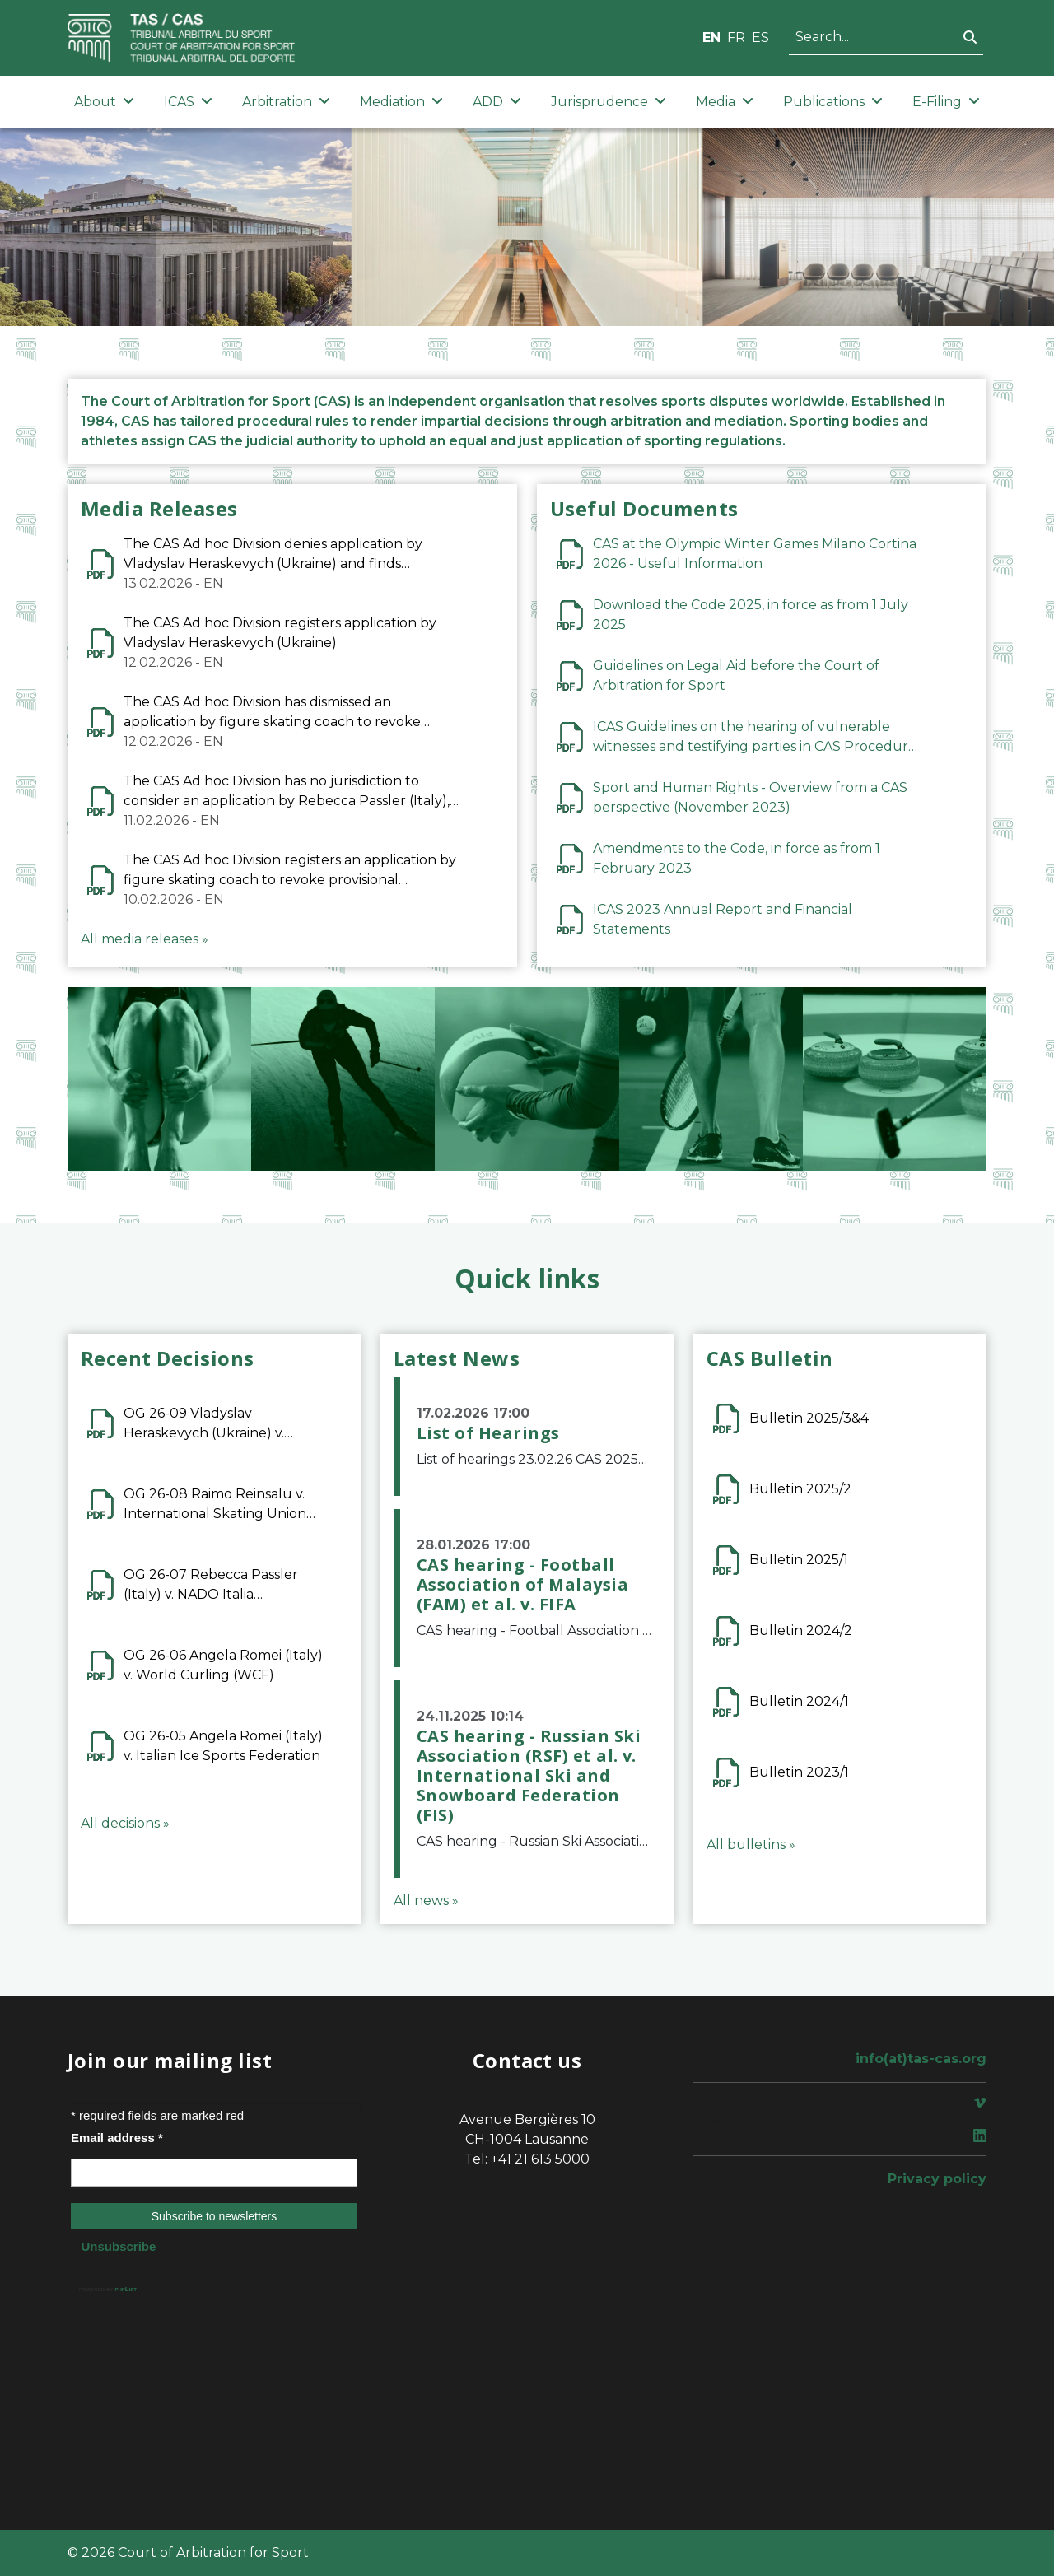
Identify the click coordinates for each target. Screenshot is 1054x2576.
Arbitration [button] (286, 101)
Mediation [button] (401, 101)
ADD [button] (497, 101)
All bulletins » (751, 1844)
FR (736, 37)
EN (711, 37)
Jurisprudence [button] (608, 101)
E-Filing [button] (946, 101)
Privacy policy (937, 2179)
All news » (426, 1900)
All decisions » (125, 1823)
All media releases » (144, 939)
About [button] (104, 101)
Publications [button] (833, 101)
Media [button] (724, 101)
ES (760, 37)
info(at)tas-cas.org (921, 2058)
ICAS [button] (188, 101)
